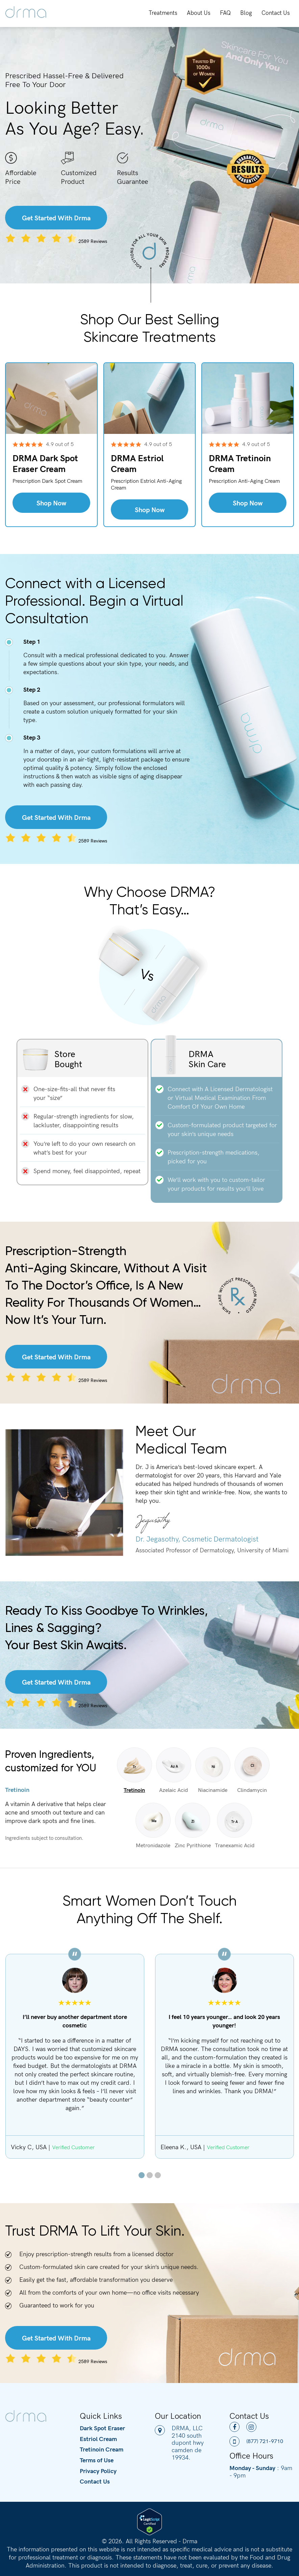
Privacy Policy (98, 2470)
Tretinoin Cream (101, 2449)
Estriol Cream (98, 2438)
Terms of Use (97, 2460)
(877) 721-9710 (256, 2441)
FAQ (225, 12)
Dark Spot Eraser (102, 2427)
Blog (246, 12)
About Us (198, 12)
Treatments (163, 12)
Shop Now (51, 502)
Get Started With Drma (56, 217)
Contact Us (275, 12)
